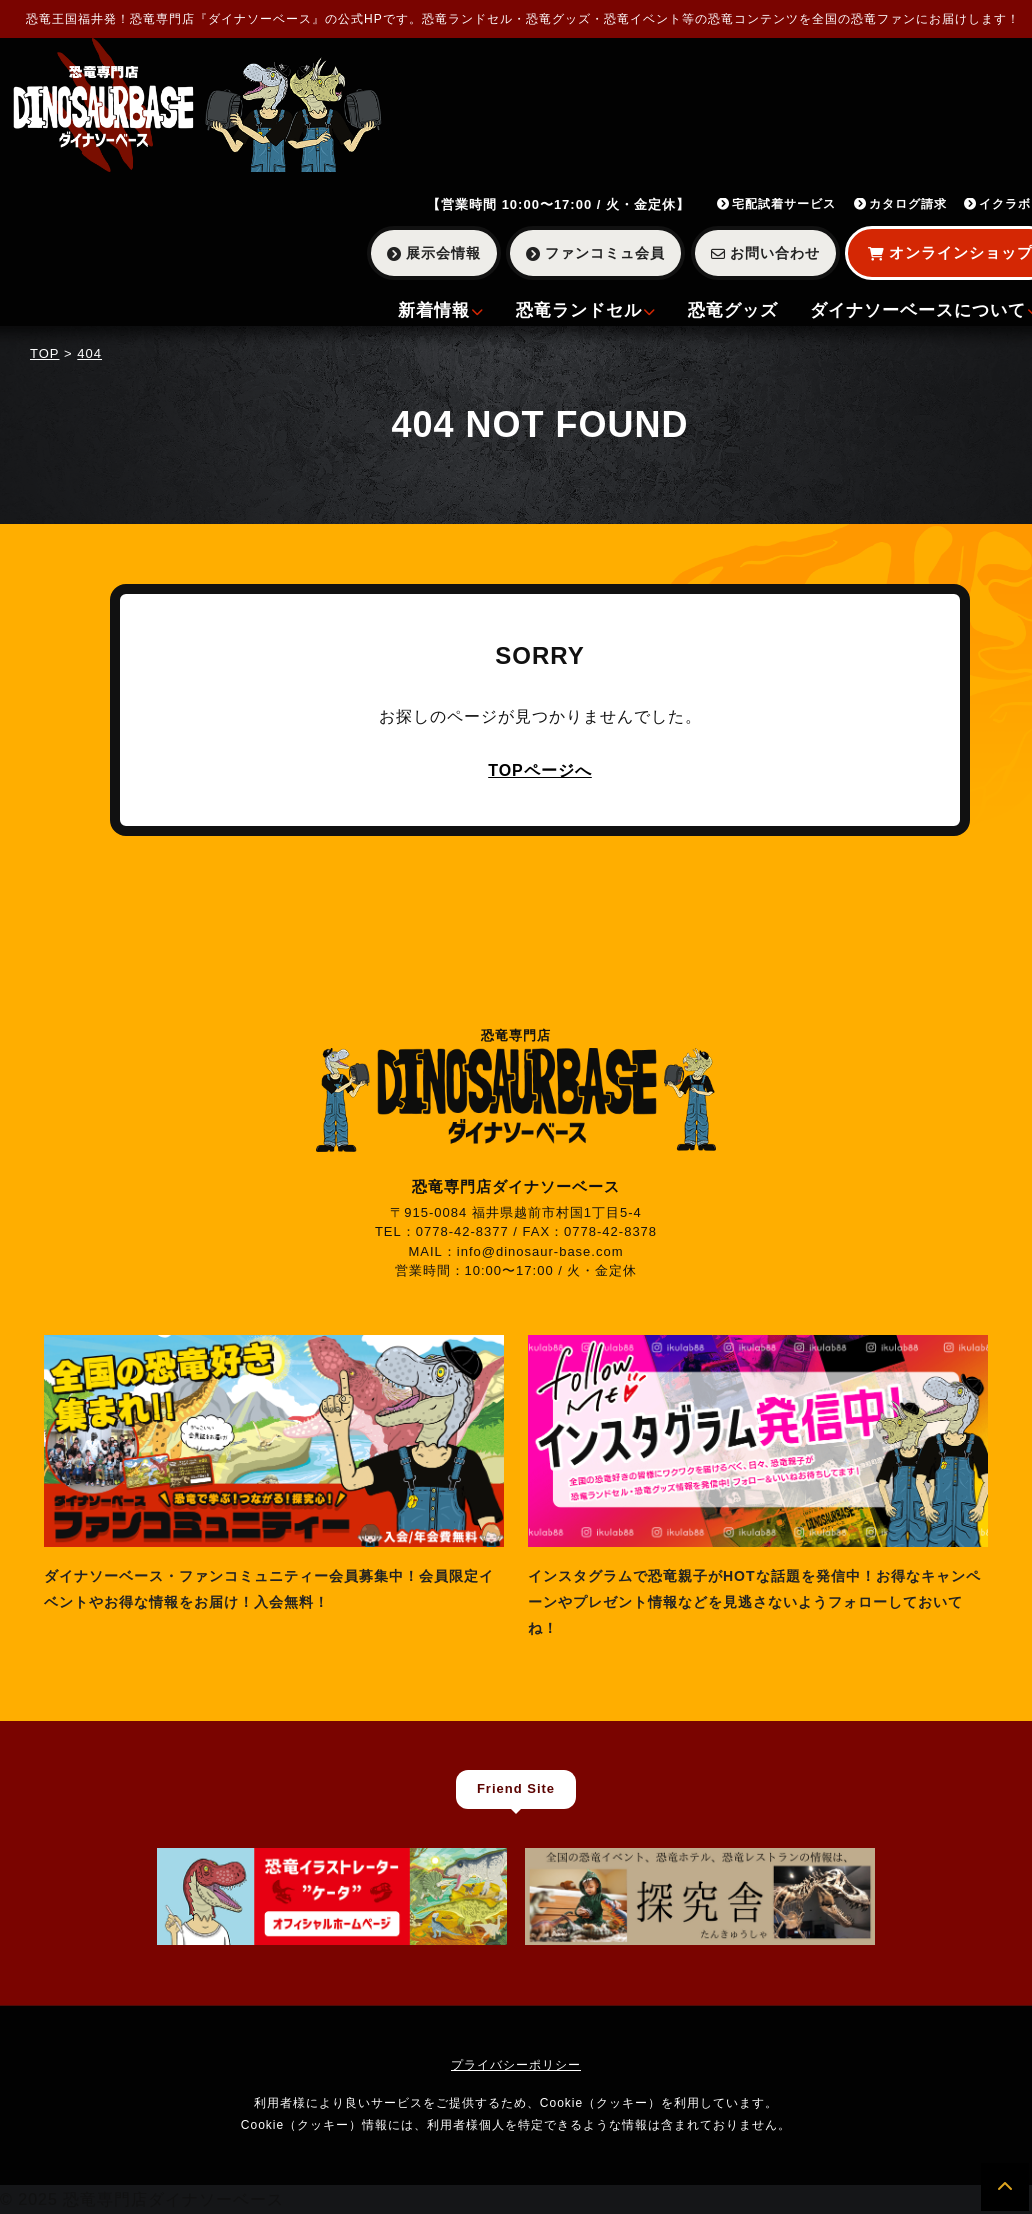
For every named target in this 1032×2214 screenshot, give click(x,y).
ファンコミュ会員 (595, 253)
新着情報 (441, 310)
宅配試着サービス (776, 204)
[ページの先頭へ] (1005, 2187)
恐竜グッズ (733, 310)
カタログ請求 (900, 204)
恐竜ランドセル (586, 310)
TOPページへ (540, 770)
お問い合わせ (765, 253)
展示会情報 (434, 253)
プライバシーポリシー (516, 2065)
